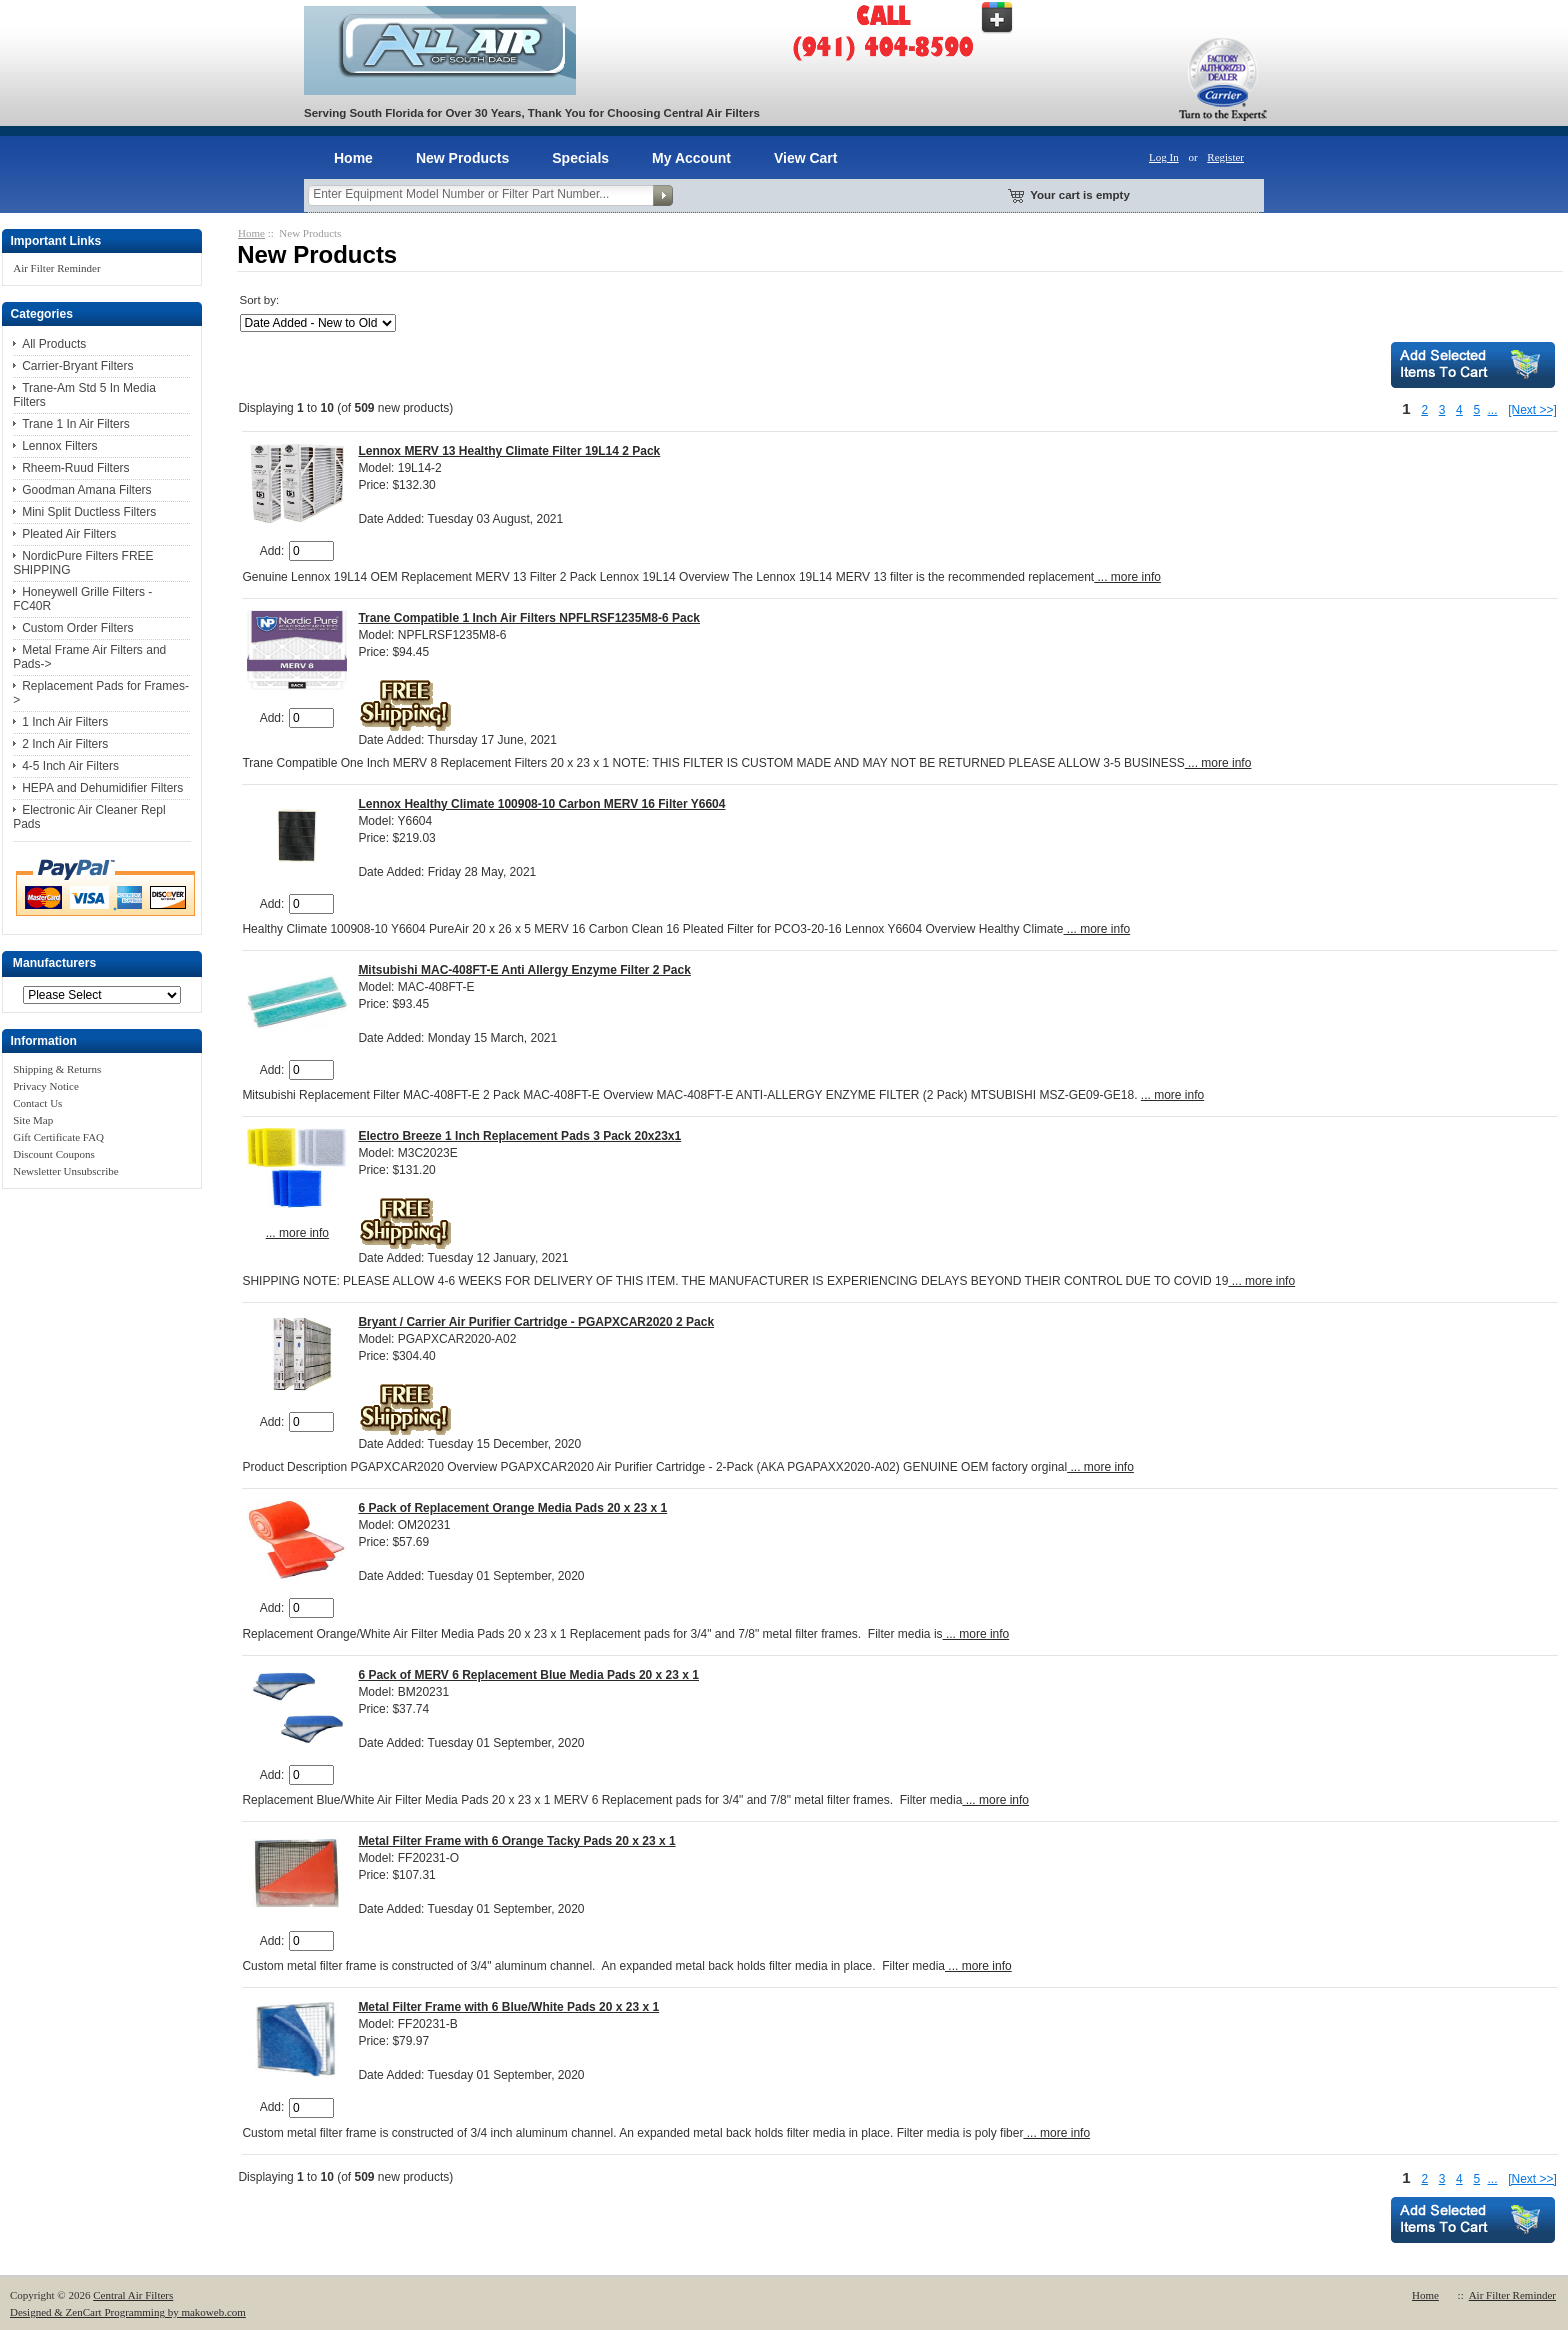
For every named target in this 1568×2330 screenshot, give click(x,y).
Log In (1164, 157)
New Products (462, 158)
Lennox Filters (59, 446)
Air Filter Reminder (56, 268)
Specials (580, 158)
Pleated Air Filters (69, 534)
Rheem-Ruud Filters (75, 468)
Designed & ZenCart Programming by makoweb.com (128, 2312)
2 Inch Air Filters (65, 744)
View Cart (806, 158)
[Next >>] (1532, 410)
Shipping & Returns (57, 1069)
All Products (54, 344)
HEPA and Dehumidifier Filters (102, 788)
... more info (1127, 577)
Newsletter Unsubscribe (65, 1171)
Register (1225, 157)
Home (353, 158)
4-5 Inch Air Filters (70, 766)
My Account (691, 158)
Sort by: (259, 300)
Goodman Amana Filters (86, 490)
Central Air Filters (133, 2295)
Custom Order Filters (77, 628)
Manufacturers (54, 964)
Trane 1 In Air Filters (76, 424)
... (1492, 410)
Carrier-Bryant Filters (77, 366)
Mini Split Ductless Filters (89, 512)
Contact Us (37, 1103)
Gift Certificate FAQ (58, 1137)
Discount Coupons (54, 1154)
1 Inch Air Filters (65, 722)
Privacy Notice (46, 1086)
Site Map (33, 1120)
